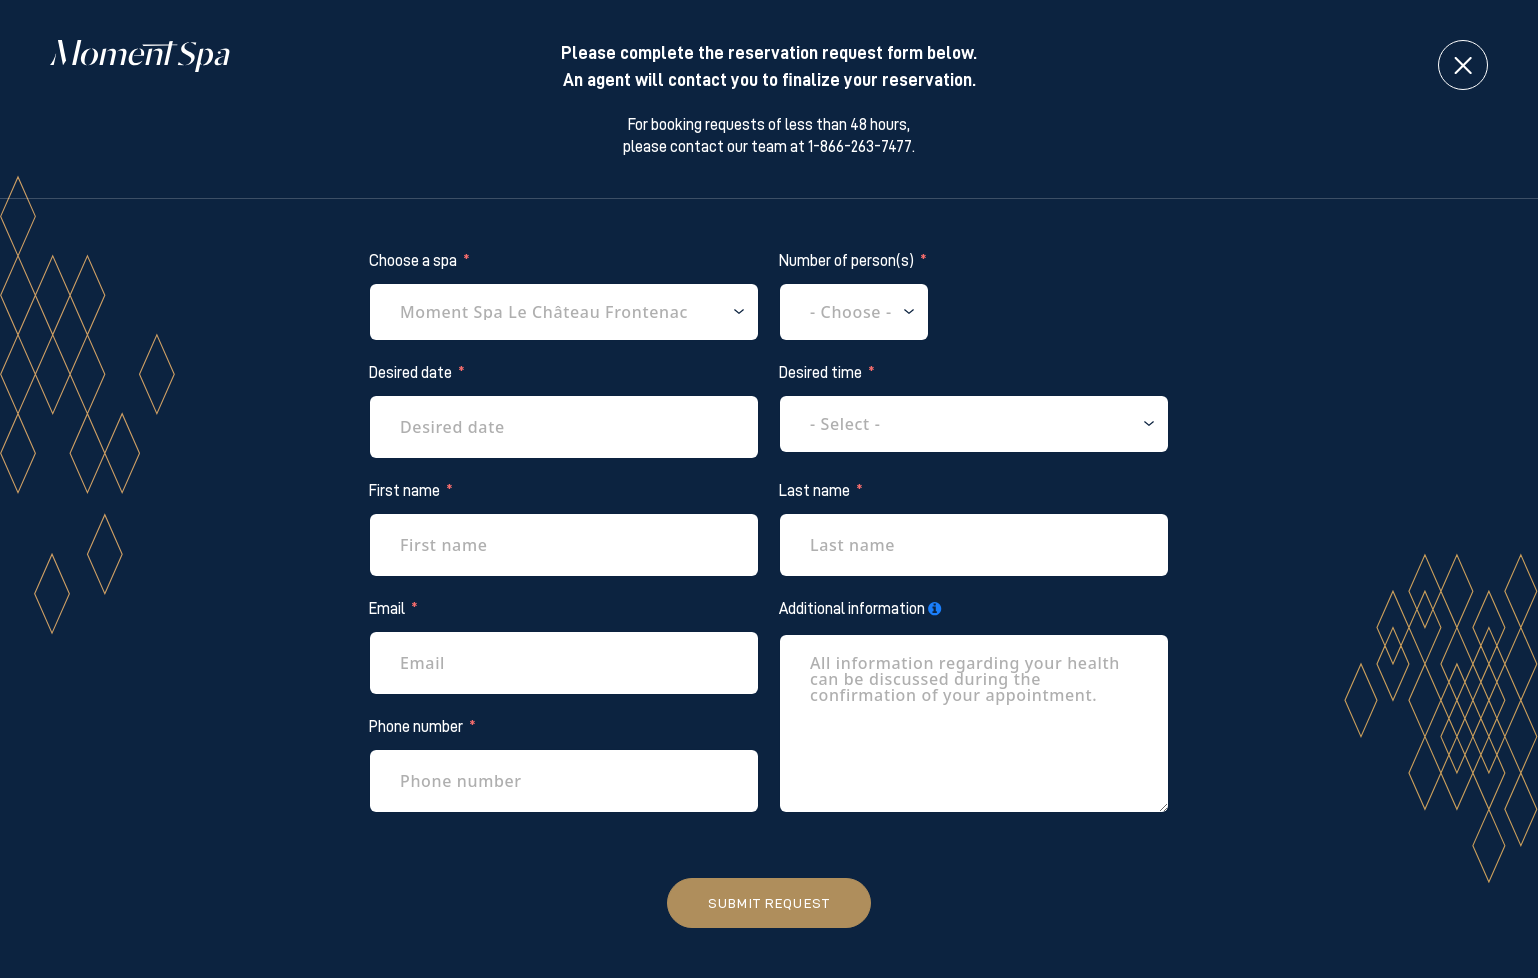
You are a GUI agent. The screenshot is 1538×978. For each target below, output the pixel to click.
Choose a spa (413, 261)
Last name (814, 491)
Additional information (852, 609)
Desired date (410, 373)
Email (387, 609)
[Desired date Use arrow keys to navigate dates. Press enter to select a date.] (564, 427)
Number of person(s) (846, 261)
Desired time (820, 373)
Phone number (416, 727)
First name (404, 491)
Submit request (769, 903)
